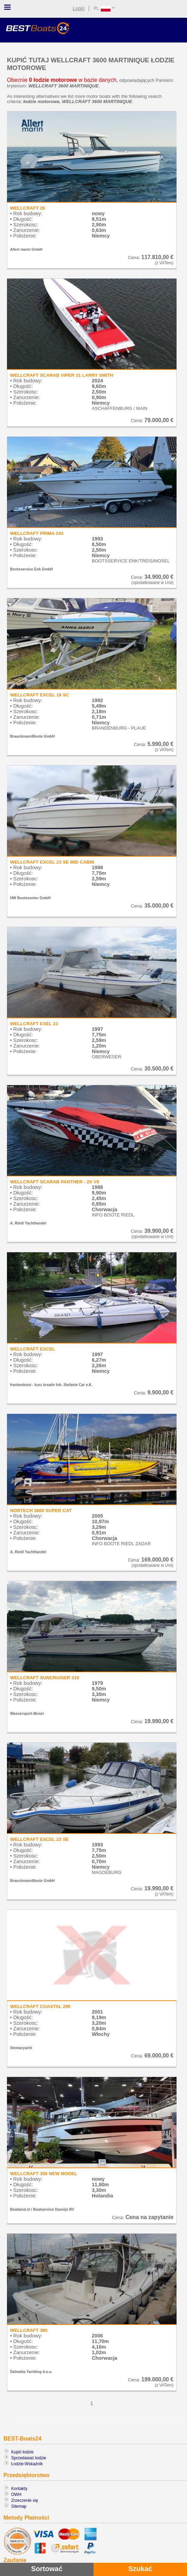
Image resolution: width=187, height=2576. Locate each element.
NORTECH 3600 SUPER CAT (41, 1510)
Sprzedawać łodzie (28, 2458)
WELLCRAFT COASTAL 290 (40, 2006)
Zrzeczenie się (24, 2500)
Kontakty (19, 2488)
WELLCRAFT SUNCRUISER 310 (44, 1677)
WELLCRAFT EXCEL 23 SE (39, 1839)
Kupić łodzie (22, 2452)
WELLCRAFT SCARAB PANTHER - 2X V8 (54, 1181)
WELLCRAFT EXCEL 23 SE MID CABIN (52, 862)
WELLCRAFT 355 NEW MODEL (43, 2173)
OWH (16, 2494)
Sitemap (18, 2506)
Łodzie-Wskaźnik (27, 2463)
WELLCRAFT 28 (27, 208)
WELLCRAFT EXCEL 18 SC (39, 695)
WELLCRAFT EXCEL (32, 1349)
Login (78, 8)
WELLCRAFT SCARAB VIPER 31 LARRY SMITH (61, 375)
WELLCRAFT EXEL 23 (34, 1023)
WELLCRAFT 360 (29, 2330)
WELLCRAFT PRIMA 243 (36, 533)
